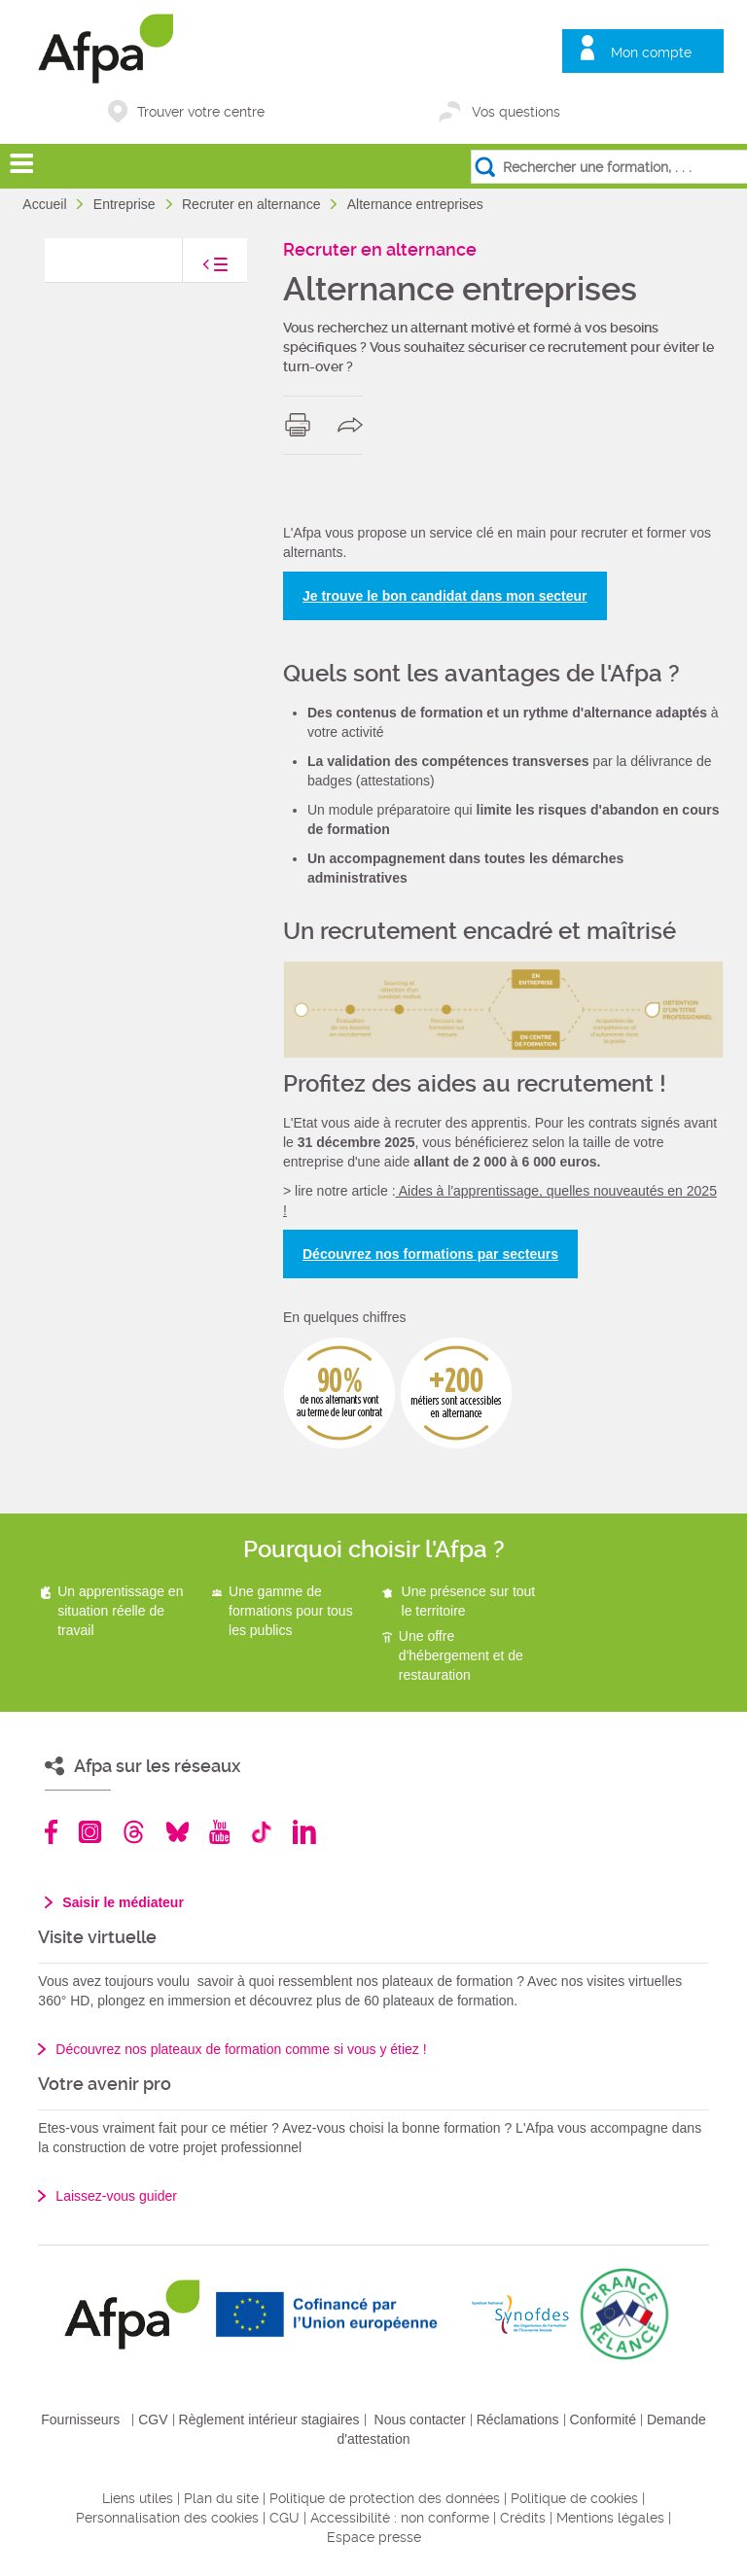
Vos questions (516, 112)
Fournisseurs (80, 2419)
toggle (195, 270)
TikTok (261, 1832)
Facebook (51, 1832)
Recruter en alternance (253, 204)
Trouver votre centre (201, 112)
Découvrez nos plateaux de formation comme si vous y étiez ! (240, 2049)
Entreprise (126, 204)
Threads (134, 1832)
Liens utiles (137, 2498)
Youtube (219, 1832)
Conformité (603, 2419)
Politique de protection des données (384, 2498)
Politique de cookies (574, 2498)
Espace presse (374, 2537)
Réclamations (518, 2419)
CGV (152, 2419)
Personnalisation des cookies (167, 2517)
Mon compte (651, 52)
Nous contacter (420, 2419)
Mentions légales (610, 2517)
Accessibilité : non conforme (399, 2517)
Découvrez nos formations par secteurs (430, 1254)
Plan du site (221, 2498)
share (355, 424)
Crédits (523, 2517)
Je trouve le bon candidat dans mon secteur (444, 596)
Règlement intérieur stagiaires (269, 2419)
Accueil (46, 204)
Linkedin (304, 1832)
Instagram (90, 1832)
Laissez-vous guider (116, 2196)
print (302, 424)
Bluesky (177, 1832)
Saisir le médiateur (123, 1902)
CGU (284, 2517)
